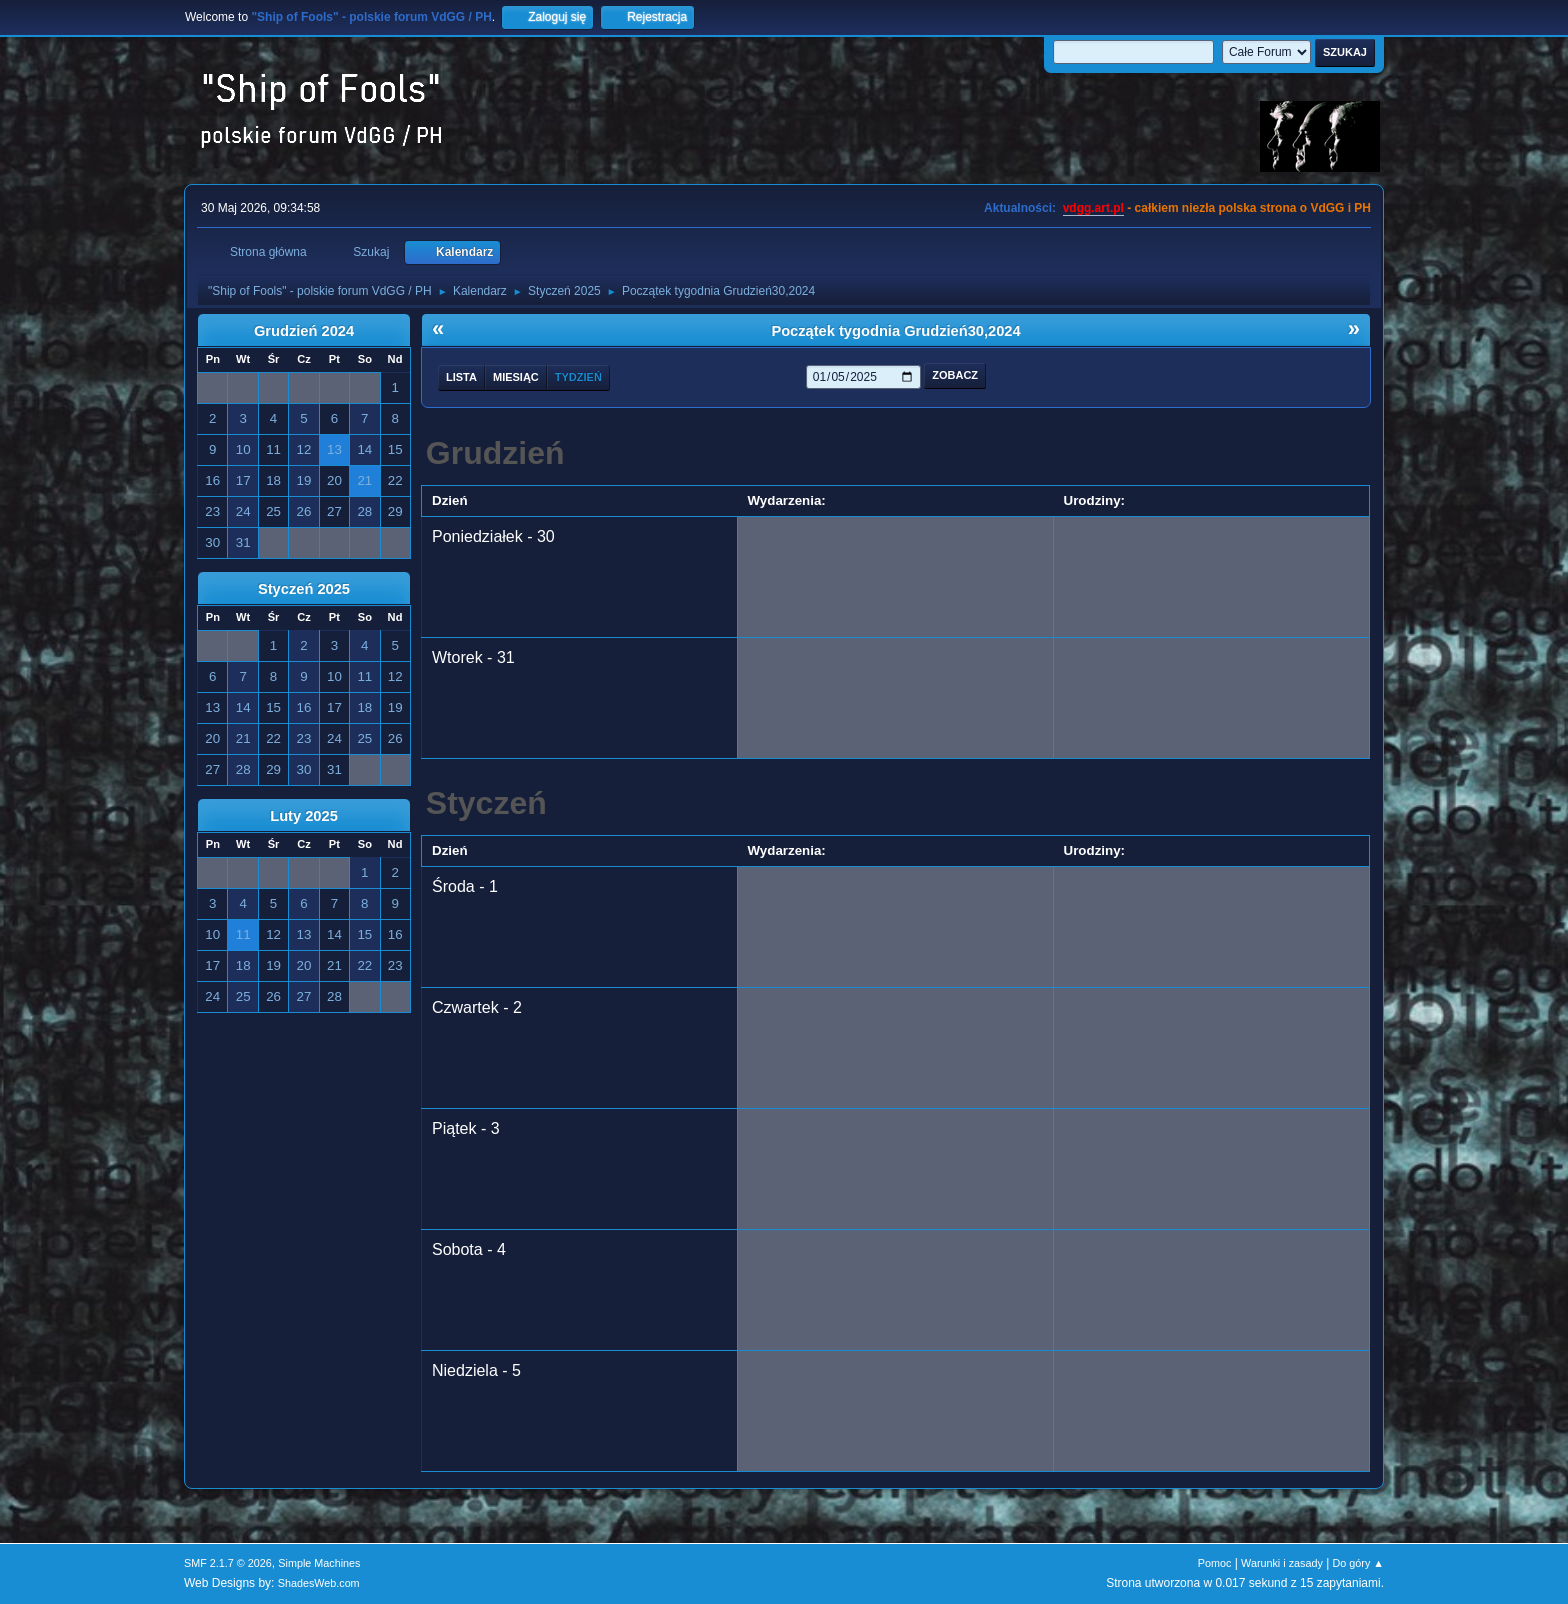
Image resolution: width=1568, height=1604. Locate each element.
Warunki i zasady (1282, 1563)
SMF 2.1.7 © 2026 (228, 1563)
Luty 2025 (304, 816)
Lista (461, 377)
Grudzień (495, 453)
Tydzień (578, 377)
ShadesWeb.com (319, 1583)
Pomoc (1215, 1563)
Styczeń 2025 (304, 589)
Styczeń (486, 803)
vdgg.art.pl (1093, 208)
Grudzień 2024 (304, 331)
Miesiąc (516, 377)
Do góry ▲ (1358, 1563)
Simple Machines (319, 1563)
